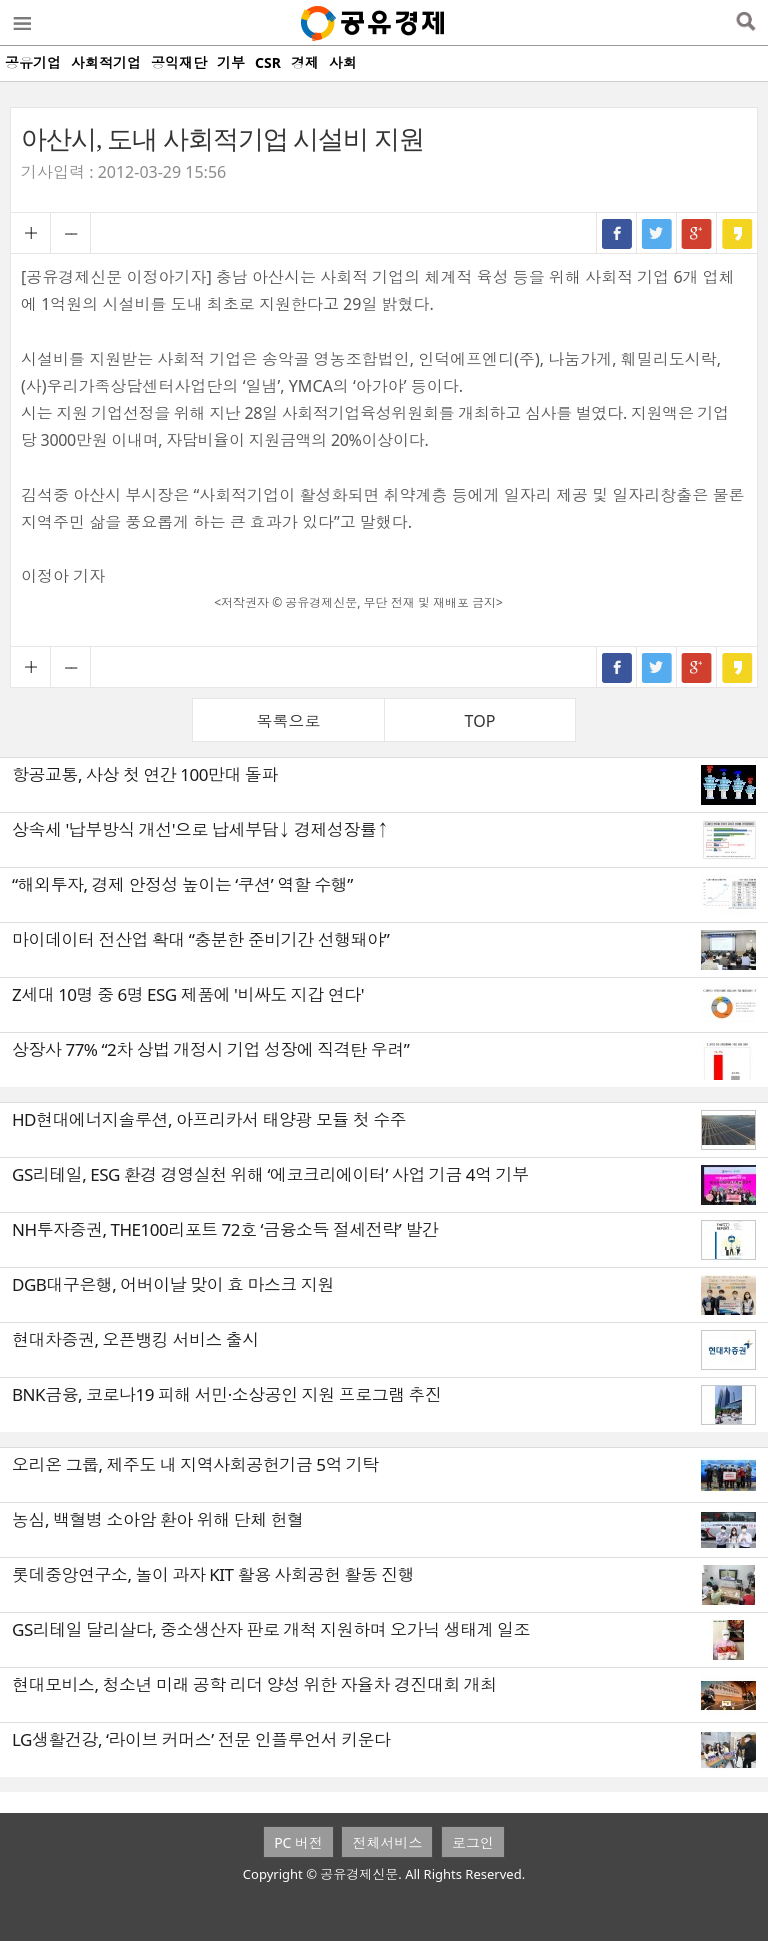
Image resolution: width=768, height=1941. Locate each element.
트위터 (657, 233)
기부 (231, 62)
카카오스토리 (737, 233)
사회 (343, 62)
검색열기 (745, 23)
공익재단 (179, 62)
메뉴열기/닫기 (21, 23)
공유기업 (33, 62)
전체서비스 (387, 1842)
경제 (305, 62)
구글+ (697, 233)
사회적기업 (106, 62)
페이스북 (617, 233)
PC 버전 (298, 1842)
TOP (480, 721)
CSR (268, 62)
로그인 (473, 1842)
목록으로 (289, 721)
